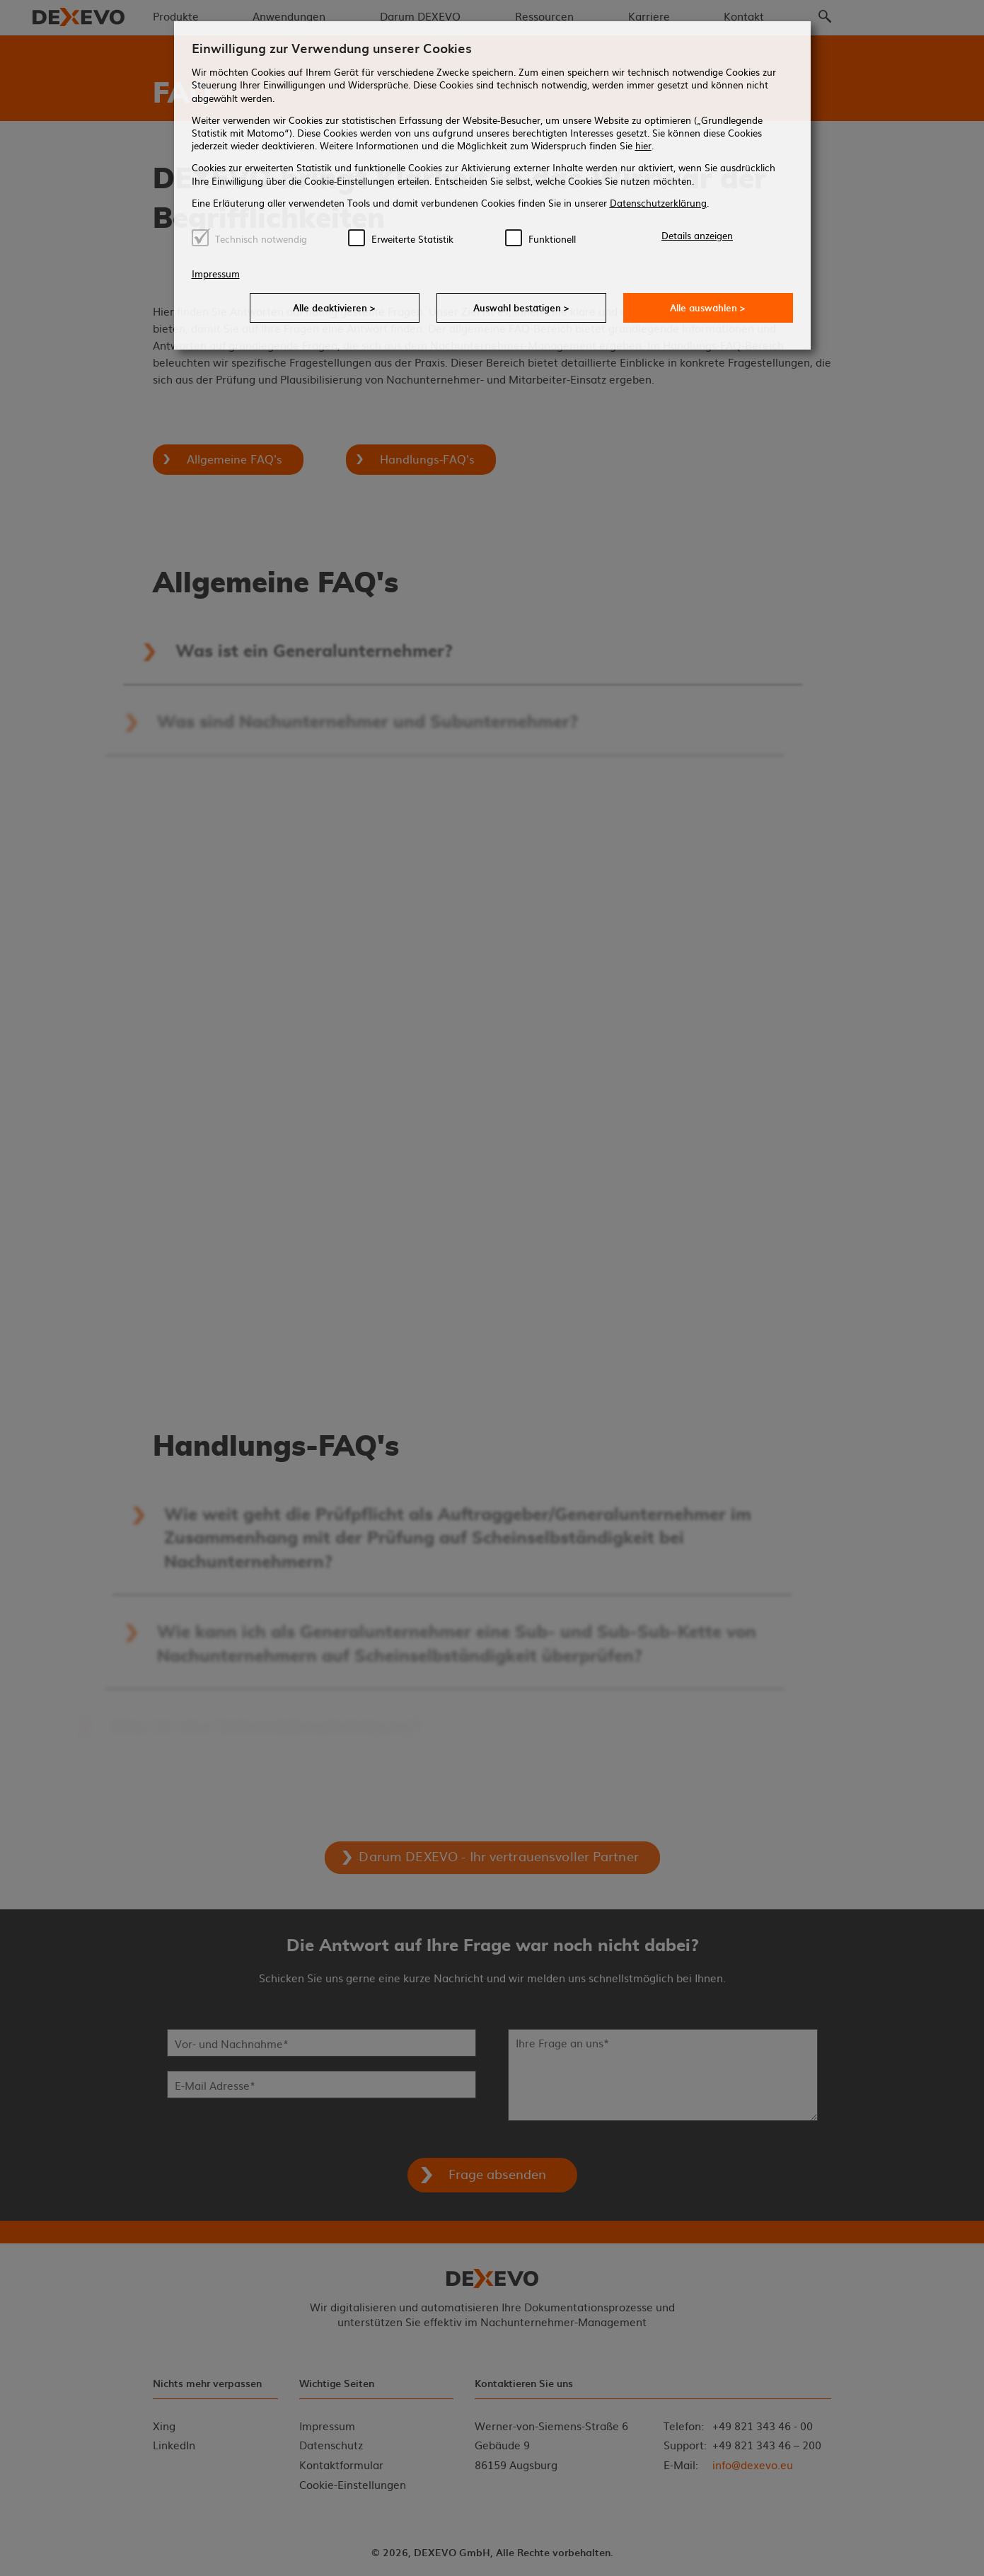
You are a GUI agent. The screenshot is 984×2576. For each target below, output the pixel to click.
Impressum (216, 273)
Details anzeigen (697, 235)
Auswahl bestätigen (521, 307)
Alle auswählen (708, 307)
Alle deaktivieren (334, 307)
